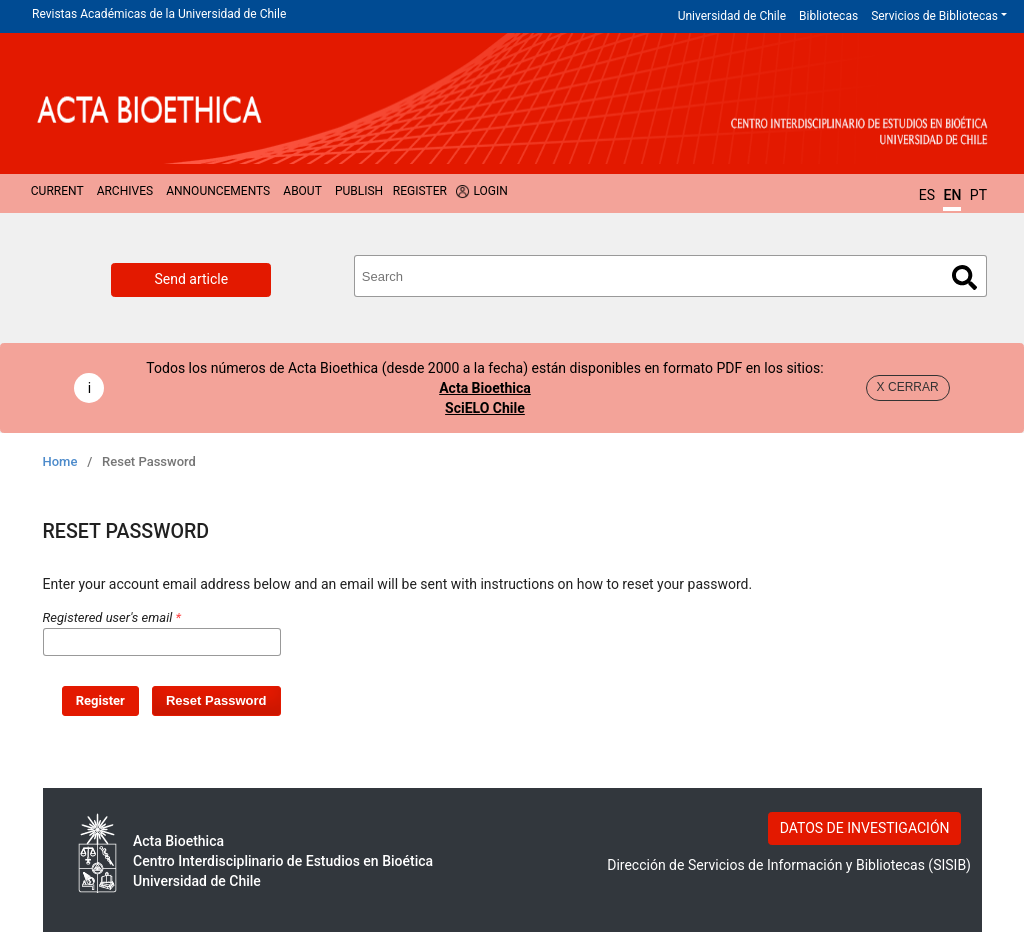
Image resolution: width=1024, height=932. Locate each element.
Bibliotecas (828, 16)
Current (57, 191)
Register (420, 191)
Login (490, 191)
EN (952, 195)
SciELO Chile (485, 408)
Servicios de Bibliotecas (934, 16)
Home (60, 461)
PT (978, 195)
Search (964, 277)
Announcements (218, 191)
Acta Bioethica (485, 388)
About (302, 191)
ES (927, 195)
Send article (191, 279)
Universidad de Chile (732, 16)
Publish (359, 191)
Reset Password (216, 700)
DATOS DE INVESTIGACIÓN (865, 828)
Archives (125, 191)
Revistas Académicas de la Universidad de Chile (159, 14)
